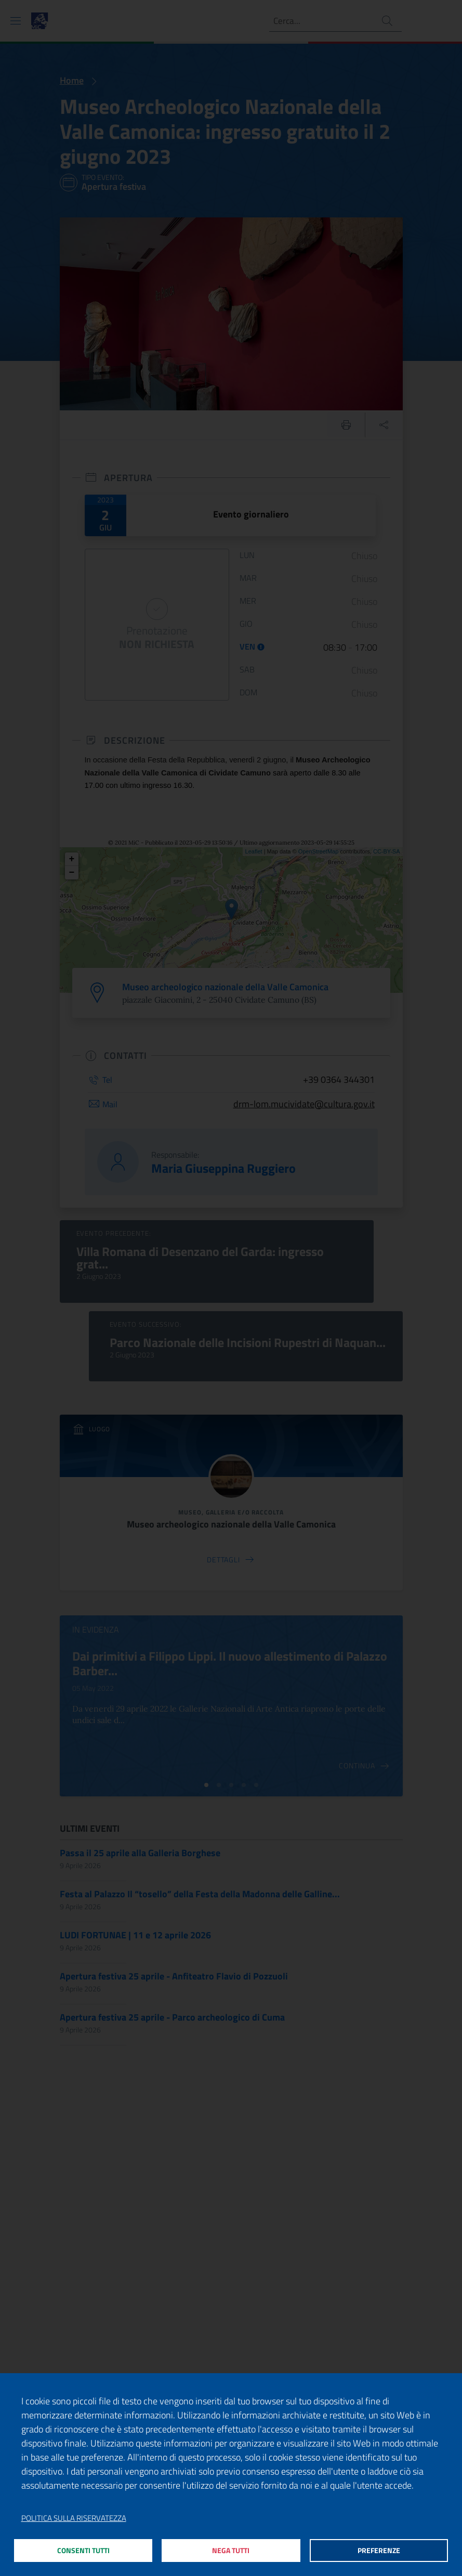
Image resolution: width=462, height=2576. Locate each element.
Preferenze (379, 2549)
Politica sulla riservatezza (73, 2515)
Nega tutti (231, 2549)
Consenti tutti (83, 2549)
